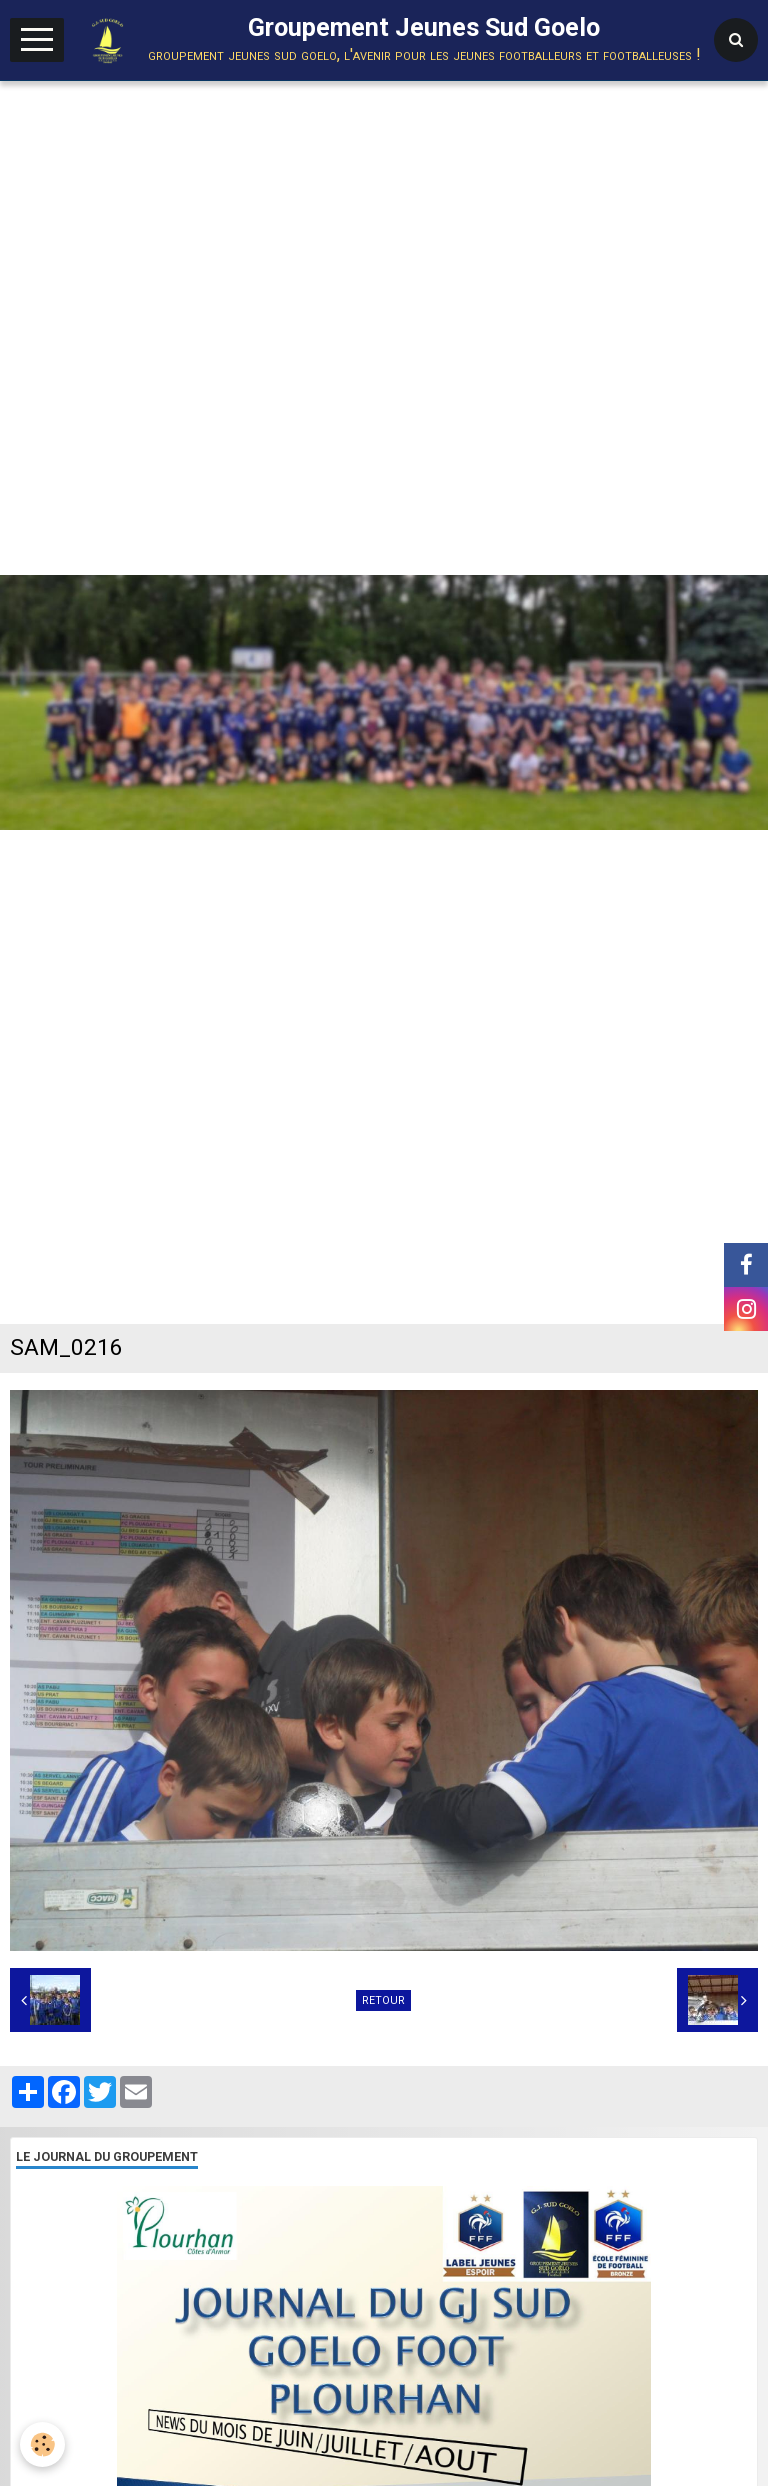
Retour (383, 2000)
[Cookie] (42, 2444)
